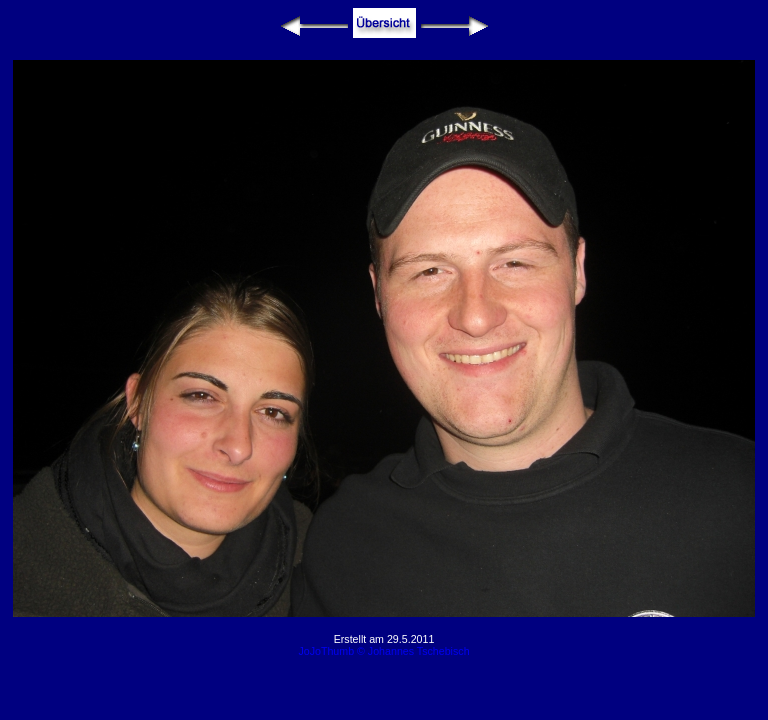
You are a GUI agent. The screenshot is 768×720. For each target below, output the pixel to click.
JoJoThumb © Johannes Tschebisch (383, 651)
